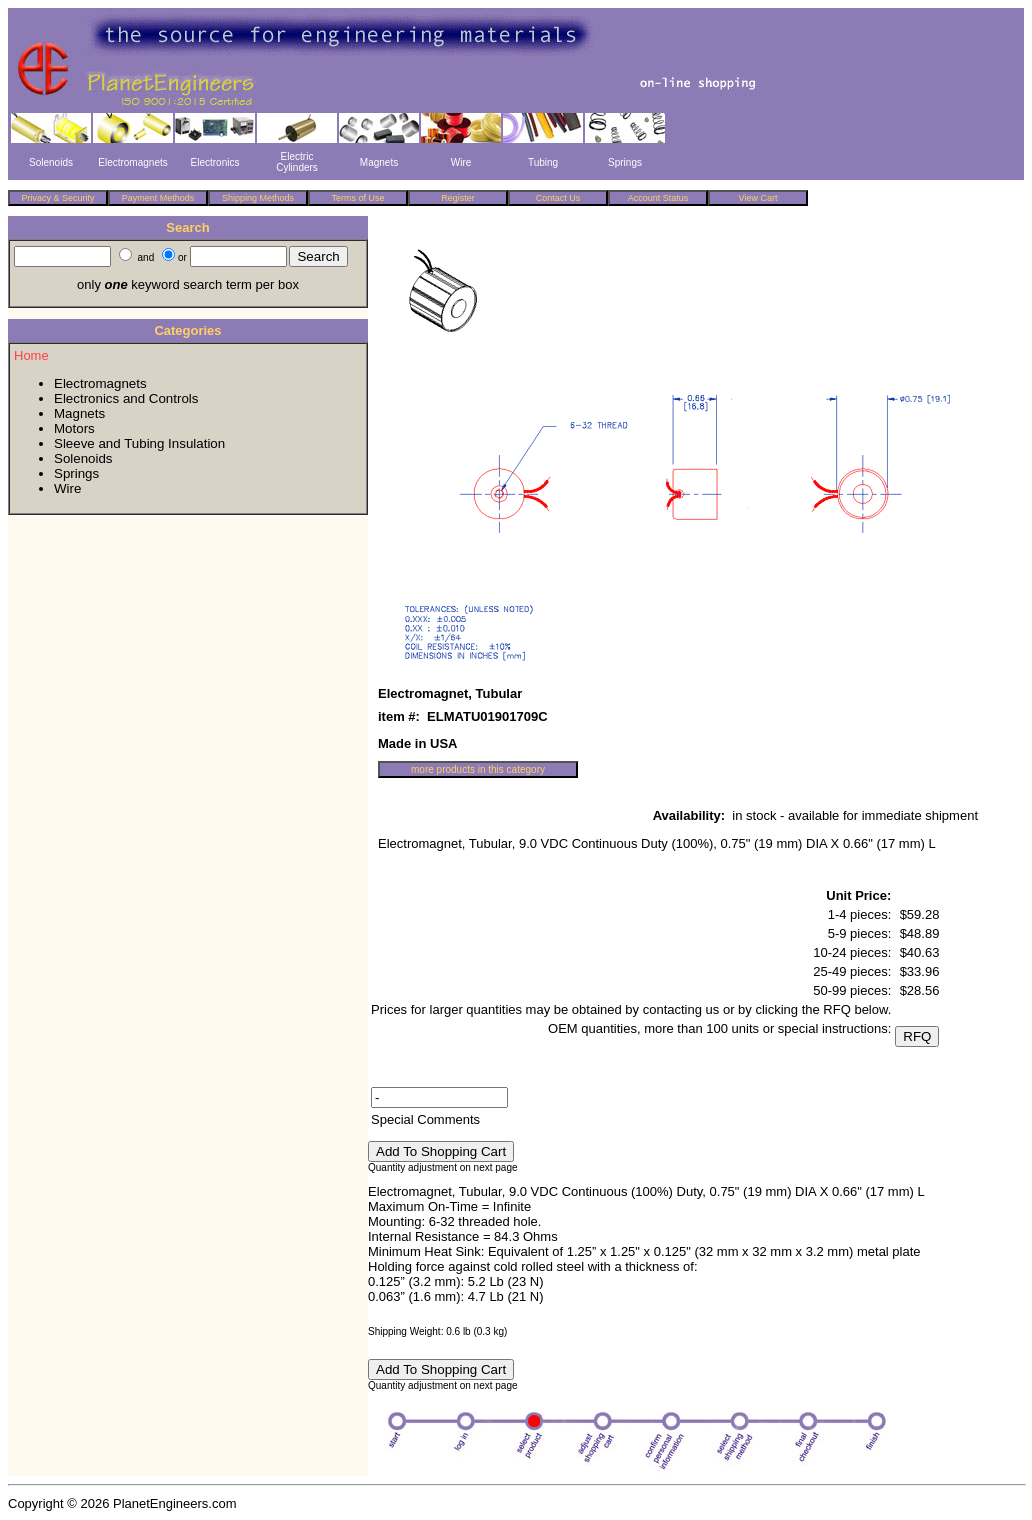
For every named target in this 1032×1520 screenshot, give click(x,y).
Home (31, 355)
